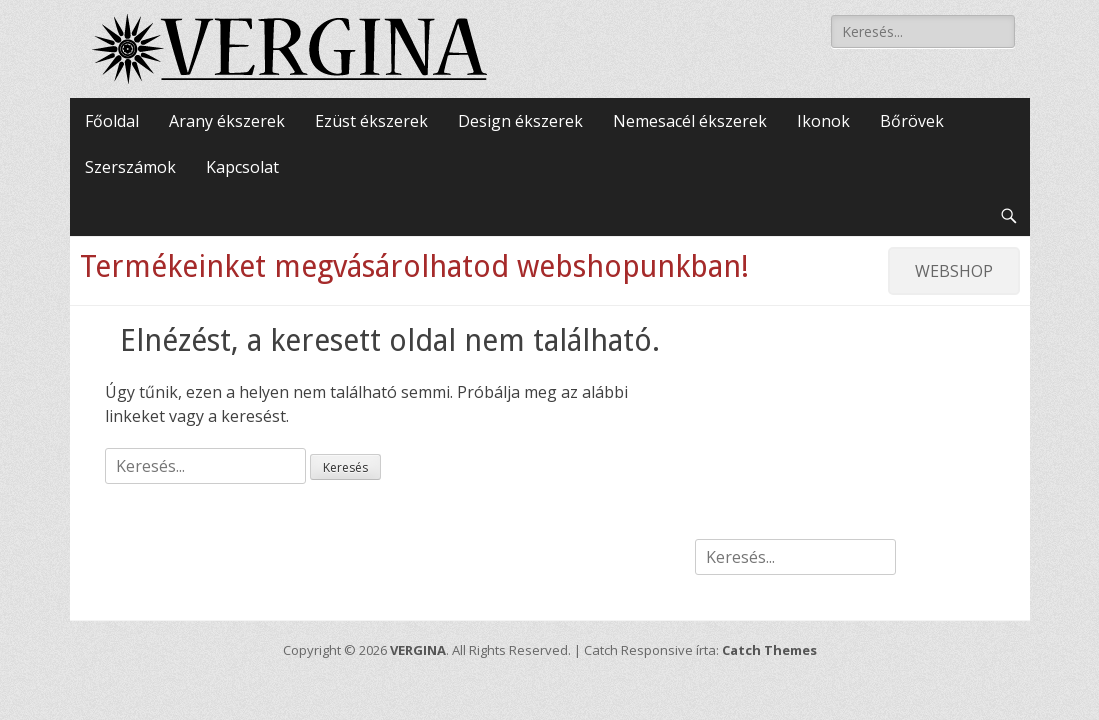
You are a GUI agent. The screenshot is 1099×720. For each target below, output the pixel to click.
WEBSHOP (954, 271)
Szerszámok (130, 167)
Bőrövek (912, 121)
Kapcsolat (242, 167)
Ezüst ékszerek (371, 121)
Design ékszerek (520, 121)
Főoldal (112, 121)
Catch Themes (769, 650)
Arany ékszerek (227, 121)
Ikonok (823, 121)
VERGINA (418, 650)
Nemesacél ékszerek (690, 121)
